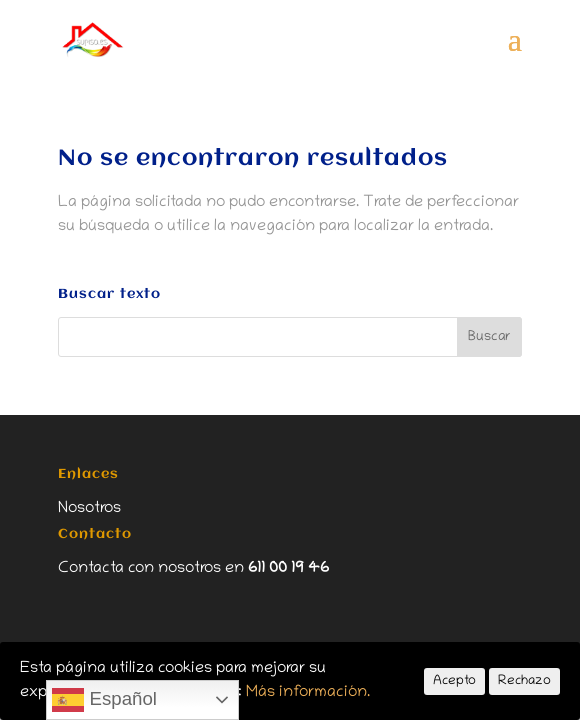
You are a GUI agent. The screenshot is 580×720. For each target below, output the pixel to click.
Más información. (308, 693)
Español (104, 700)
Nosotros (89, 509)
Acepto (454, 681)
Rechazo (524, 681)
